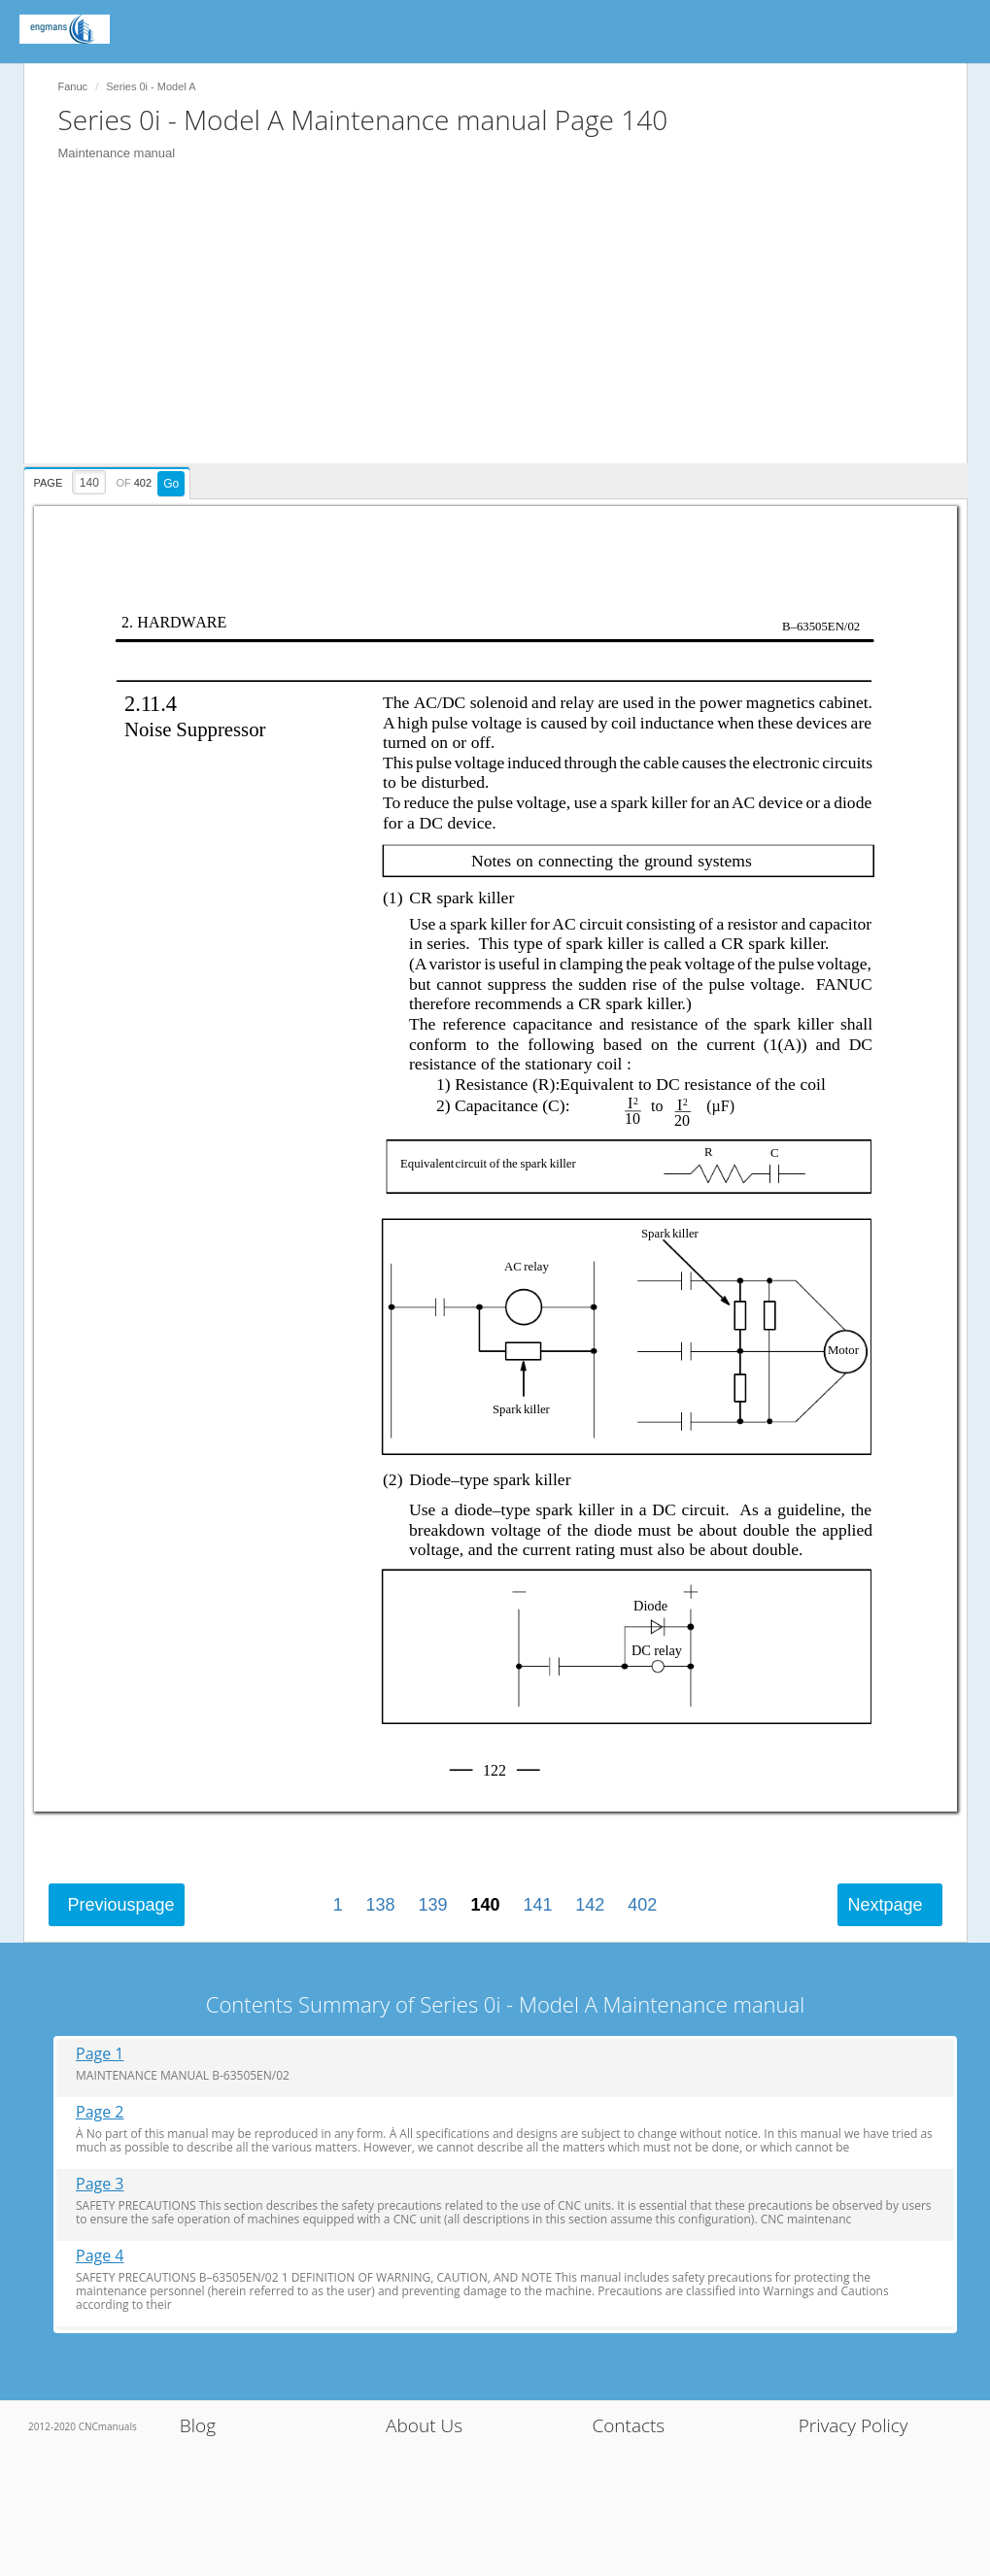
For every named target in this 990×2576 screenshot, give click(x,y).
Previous (121, 1904)
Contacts (628, 2425)
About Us (424, 2425)
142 (589, 1905)
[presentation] (109, 479)
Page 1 (100, 2054)
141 (537, 1905)
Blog (198, 2425)
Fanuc (73, 86)
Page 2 (100, 2112)
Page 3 (100, 2184)
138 (380, 1905)
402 (642, 1905)
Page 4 (100, 2256)
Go (171, 484)
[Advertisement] (505, 327)
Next (884, 1904)
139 (433, 1905)
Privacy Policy (853, 2425)
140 (484, 1905)
